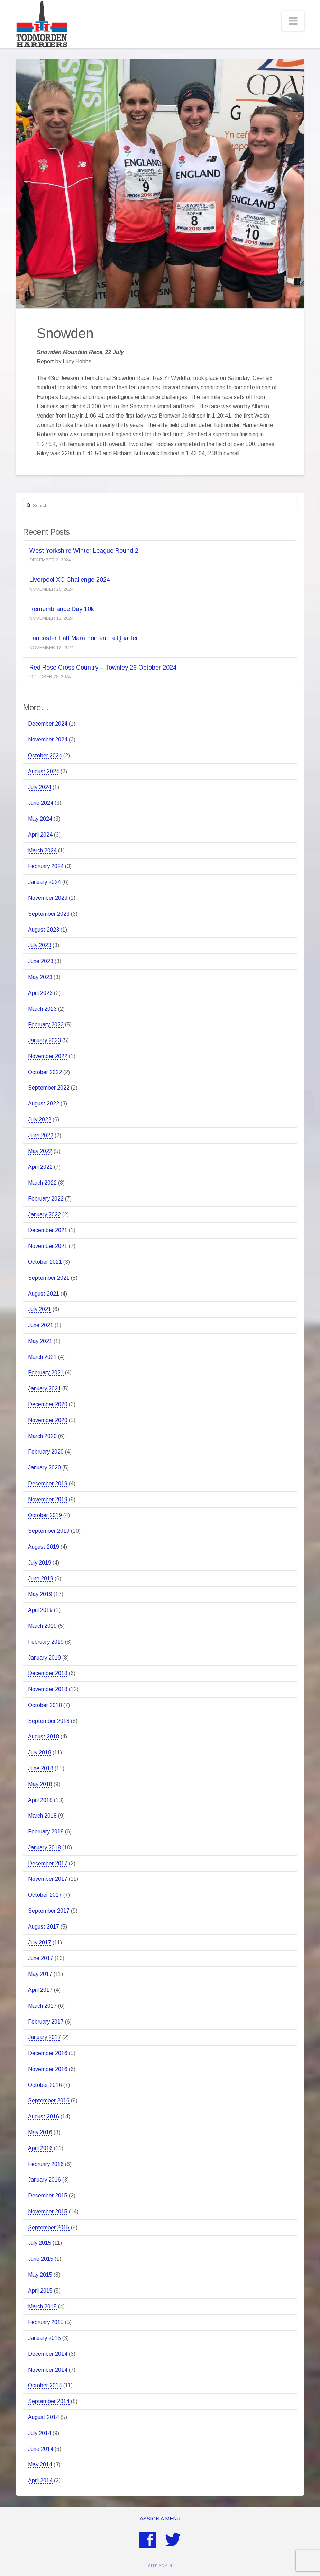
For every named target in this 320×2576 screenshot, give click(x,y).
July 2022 (39, 1119)
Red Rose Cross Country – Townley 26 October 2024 (102, 667)
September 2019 (49, 1531)
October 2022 (45, 1072)
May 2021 (40, 1341)
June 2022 (40, 1135)
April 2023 (40, 993)
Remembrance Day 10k (61, 609)
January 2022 (44, 1214)
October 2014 (45, 2385)
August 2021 (43, 1294)
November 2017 (47, 1879)
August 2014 (43, 2417)
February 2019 (46, 1642)
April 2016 (40, 2148)
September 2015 (49, 2227)
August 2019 (43, 1547)
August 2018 (43, 1736)
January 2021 (44, 1388)
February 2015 (46, 2322)
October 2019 (45, 1515)
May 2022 (40, 1151)
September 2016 (49, 2100)
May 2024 (40, 819)
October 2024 (45, 755)
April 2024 (40, 835)
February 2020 (46, 1452)
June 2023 (40, 961)
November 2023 (47, 898)
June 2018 (40, 1768)
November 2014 (47, 2370)
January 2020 (44, 1468)
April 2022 (40, 1167)
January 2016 (44, 2180)
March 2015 (42, 2306)
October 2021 (45, 1262)
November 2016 (47, 2069)
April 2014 (40, 2480)
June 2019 (40, 1578)
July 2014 (39, 2433)
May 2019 (40, 1594)
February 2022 (46, 1199)
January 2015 (44, 2338)
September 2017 (49, 1911)
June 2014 (40, 2449)
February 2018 (46, 1832)
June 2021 (40, 1325)
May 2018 (40, 1784)
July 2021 (39, 1309)
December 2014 (47, 2354)
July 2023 (39, 945)
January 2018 (44, 1847)
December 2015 (47, 2196)
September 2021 (49, 1278)
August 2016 (43, 2116)
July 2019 (39, 1563)
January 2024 (44, 882)
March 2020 (42, 1436)
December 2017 (47, 1863)
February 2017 (46, 2022)
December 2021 (47, 1230)
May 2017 (40, 1974)
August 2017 (43, 1927)
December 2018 (47, 1673)
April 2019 (40, 1610)
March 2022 (42, 1183)
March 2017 (42, 2006)
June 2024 (40, 803)
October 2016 (45, 2085)
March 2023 (42, 1009)
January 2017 (44, 2037)
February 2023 (46, 1024)
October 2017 (45, 1895)
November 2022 (47, 1056)
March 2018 (42, 1816)
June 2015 (40, 2259)
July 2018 (39, 1752)
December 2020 (47, 1404)
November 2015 (47, 2211)
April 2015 (40, 2291)
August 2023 (43, 930)
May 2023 (40, 977)
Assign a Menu (160, 2518)
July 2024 (39, 787)
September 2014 (49, 2401)
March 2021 (42, 1357)
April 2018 (40, 1800)
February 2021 (46, 1372)
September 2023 (49, 914)
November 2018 (47, 1689)
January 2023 (44, 1040)
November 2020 (47, 1420)
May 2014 (40, 2464)
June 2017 (40, 1958)
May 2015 (40, 2275)
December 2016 (47, 2053)
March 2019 (42, 1626)
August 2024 (43, 771)
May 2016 (40, 2132)
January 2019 (44, 1658)
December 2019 (47, 1483)
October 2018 (45, 1705)
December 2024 (47, 724)
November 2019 (47, 1499)
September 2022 (49, 1088)
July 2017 (39, 1942)
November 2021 (47, 1246)
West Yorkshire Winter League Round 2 (83, 550)
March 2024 (42, 850)
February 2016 (46, 2164)
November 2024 (47, 740)
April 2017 (40, 1990)
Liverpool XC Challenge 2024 (69, 579)
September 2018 (49, 1721)
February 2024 (46, 866)
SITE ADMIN (160, 2566)
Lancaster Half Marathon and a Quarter (83, 638)
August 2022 (43, 1104)
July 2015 (39, 2243)
